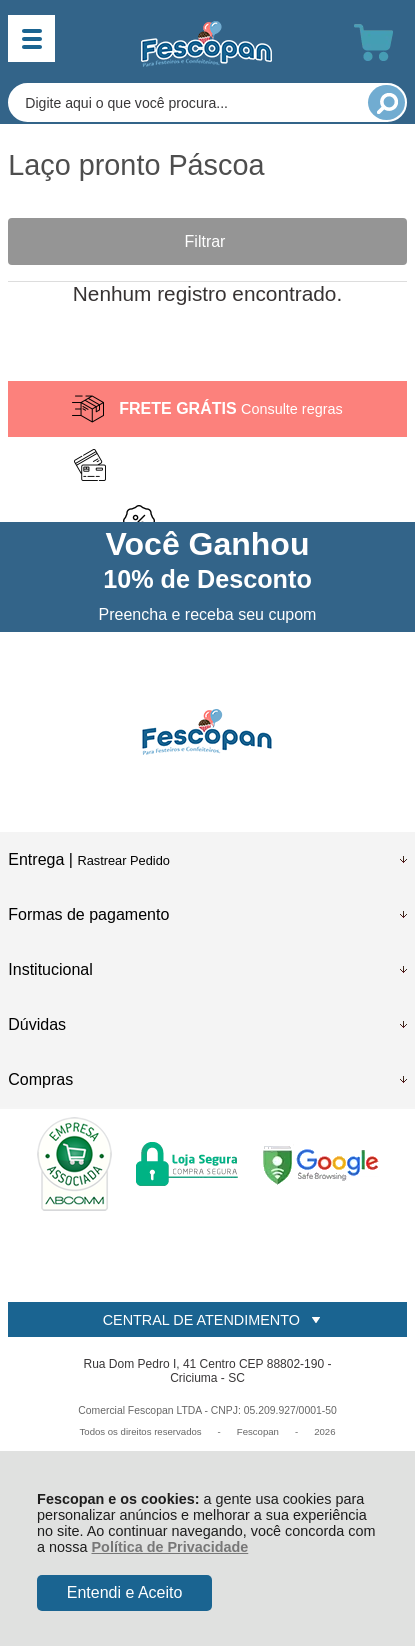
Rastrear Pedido (123, 860)
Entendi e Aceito (125, 1592)
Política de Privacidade (170, 1547)
